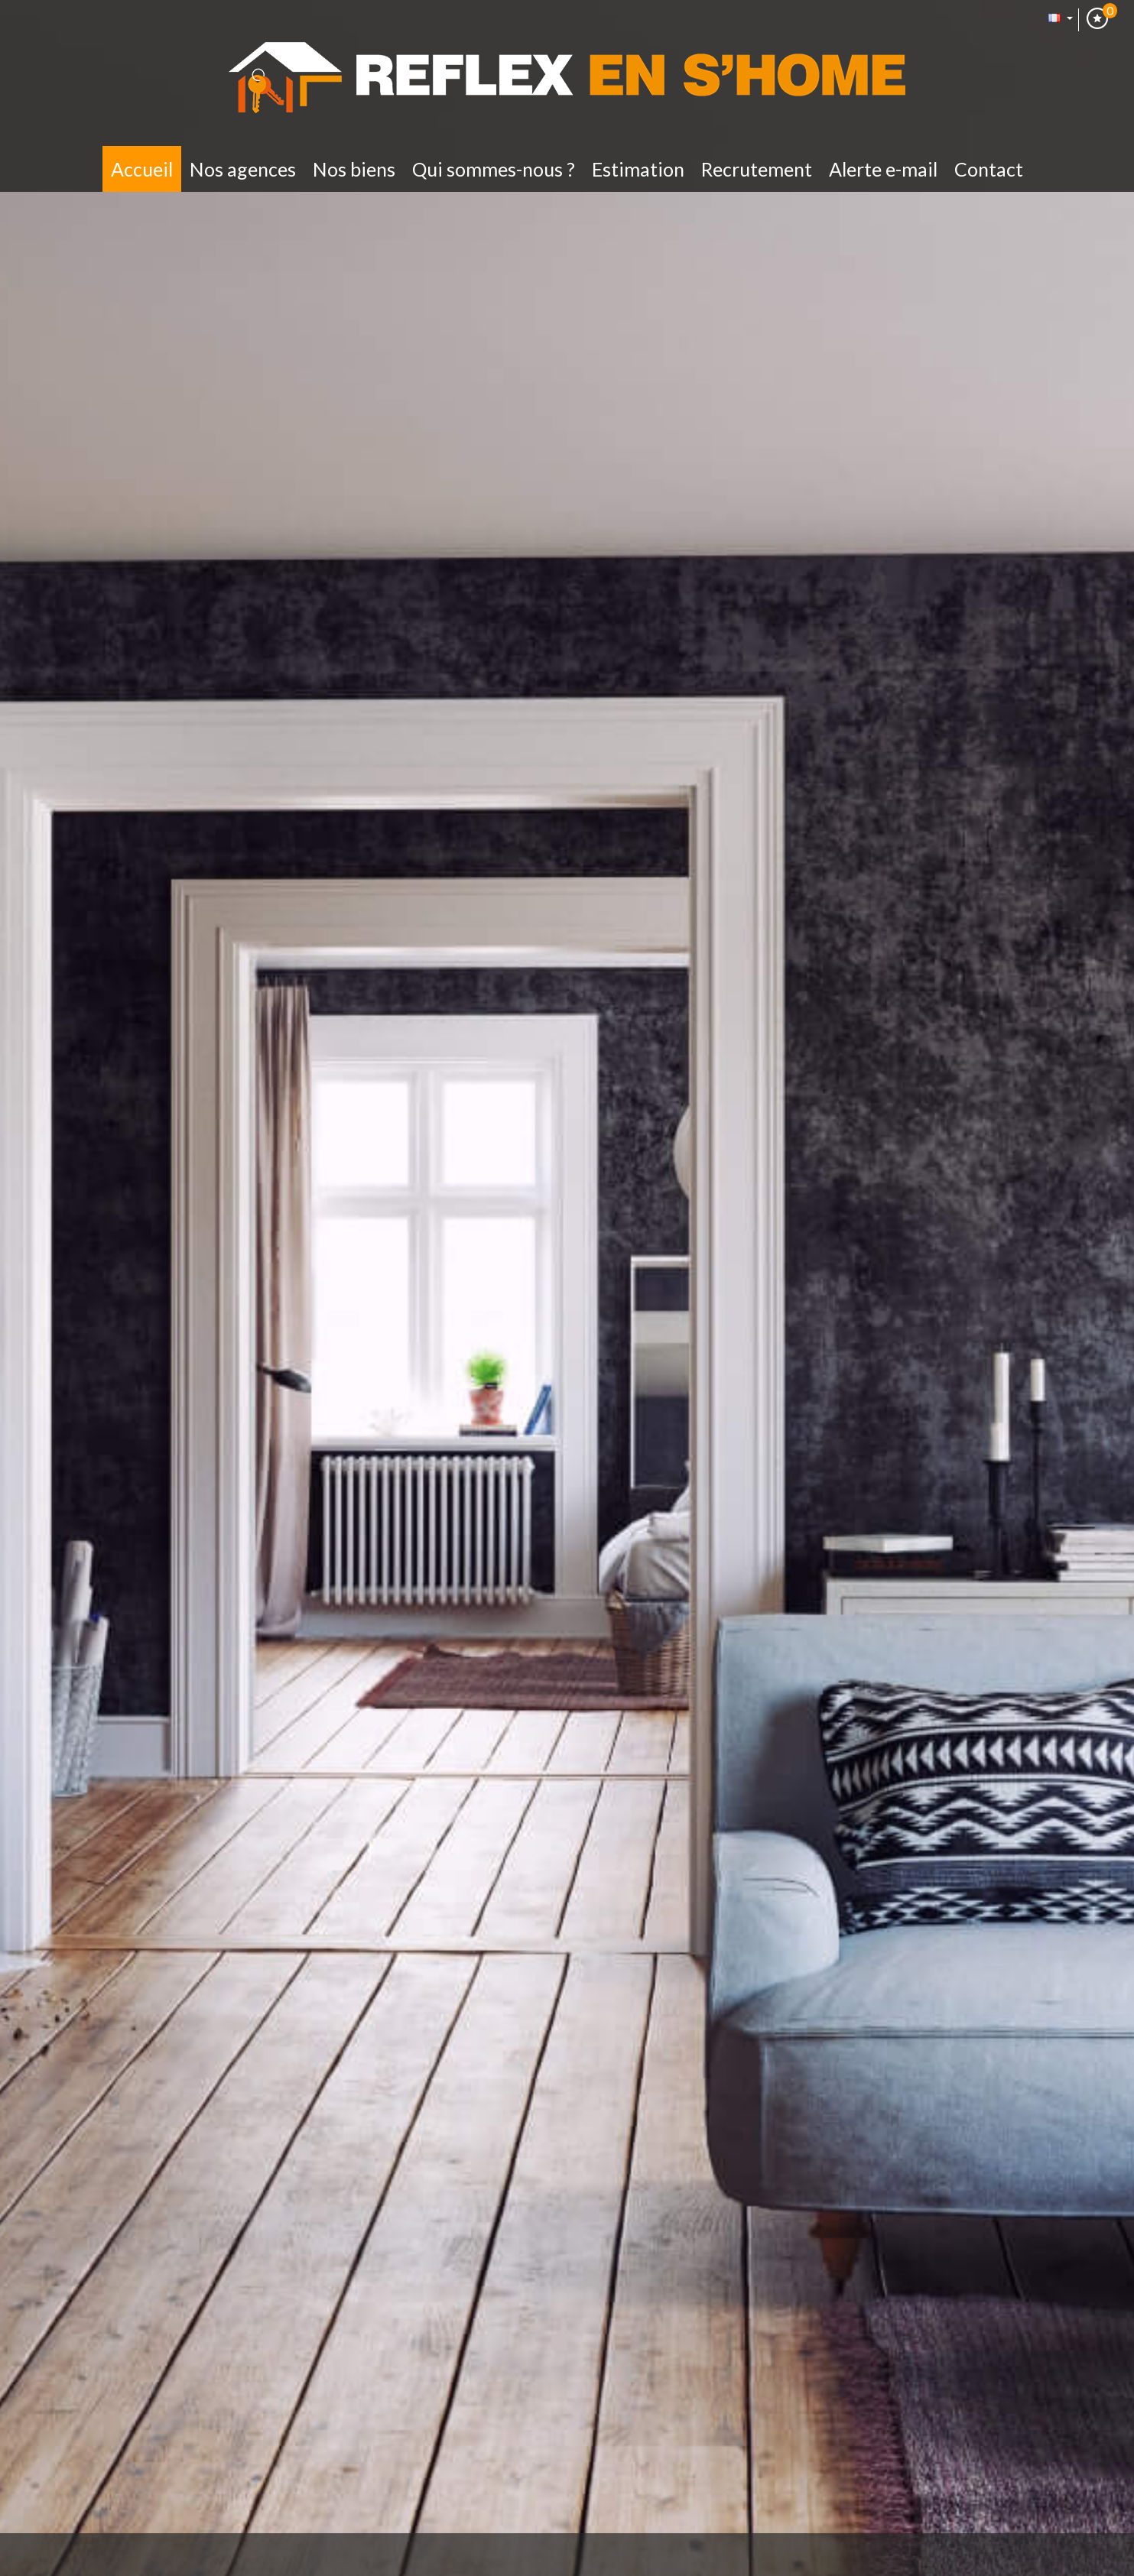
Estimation (638, 168)
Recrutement (756, 168)
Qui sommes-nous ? (493, 168)
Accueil (142, 168)
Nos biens (354, 168)
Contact (988, 168)
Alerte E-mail (883, 168)
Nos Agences (243, 168)
